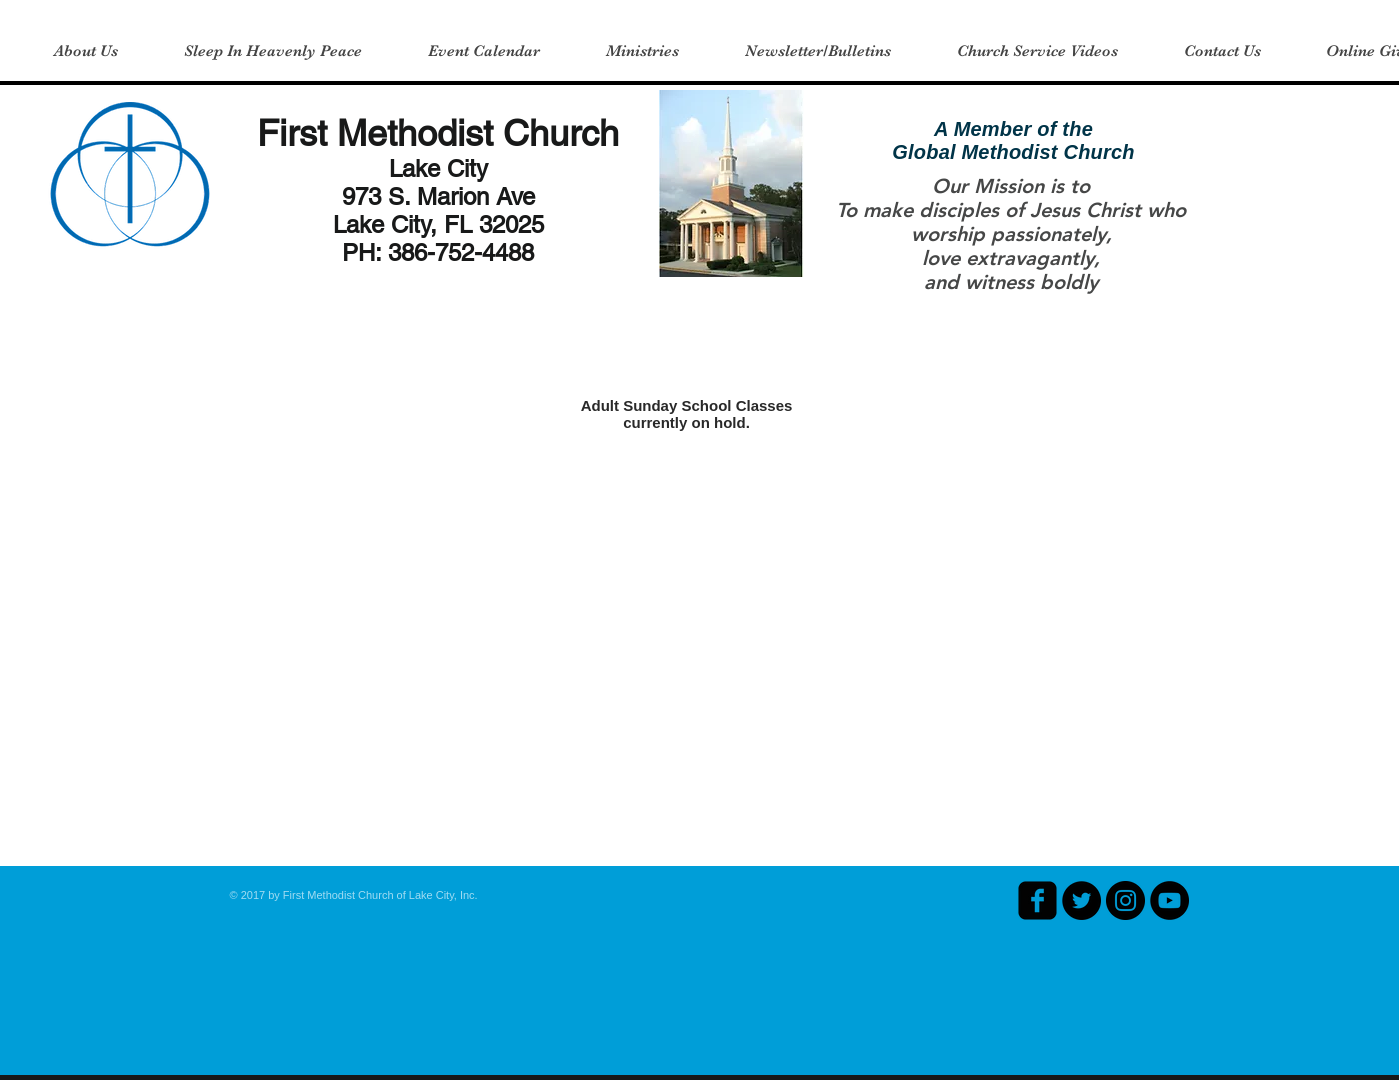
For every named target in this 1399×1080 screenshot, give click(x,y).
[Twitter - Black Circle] (1081, 900)
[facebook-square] (1037, 900)
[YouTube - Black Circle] (1169, 900)
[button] (86, 51)
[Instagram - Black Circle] (1125, 900)
